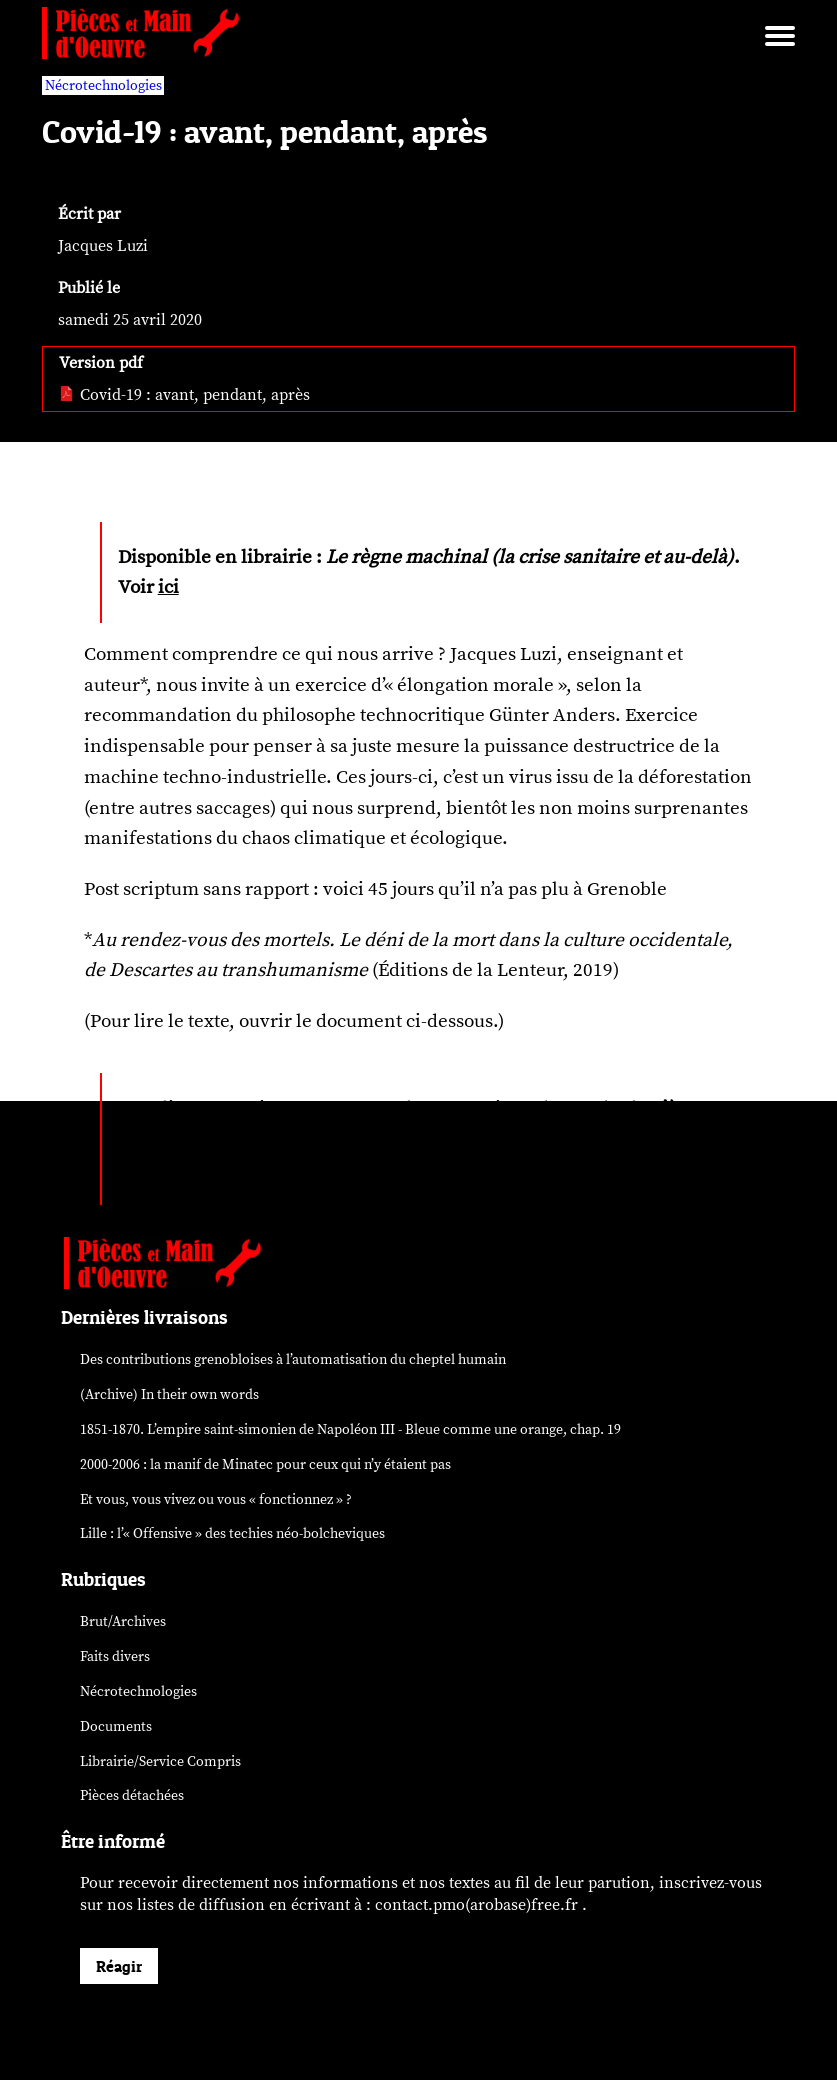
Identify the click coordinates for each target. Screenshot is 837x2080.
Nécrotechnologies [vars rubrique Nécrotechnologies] (103, 85)
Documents (116, 1726)
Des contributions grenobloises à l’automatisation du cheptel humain (293, 1359)
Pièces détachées (132, 1795)
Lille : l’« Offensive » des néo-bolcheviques (232, 1533)
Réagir (119, 1966)
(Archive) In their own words (169, 1394)
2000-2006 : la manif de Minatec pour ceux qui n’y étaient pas (265, 1464)
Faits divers (115, 1656)
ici (168, 587)
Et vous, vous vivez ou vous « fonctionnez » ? (216, 1499)
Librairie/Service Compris (160, 1761)
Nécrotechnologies (138, 1691)
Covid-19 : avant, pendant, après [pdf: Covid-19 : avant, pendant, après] (184, 395)
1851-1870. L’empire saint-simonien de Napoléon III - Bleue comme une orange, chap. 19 (350, 1429)
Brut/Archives (123, 1621)
